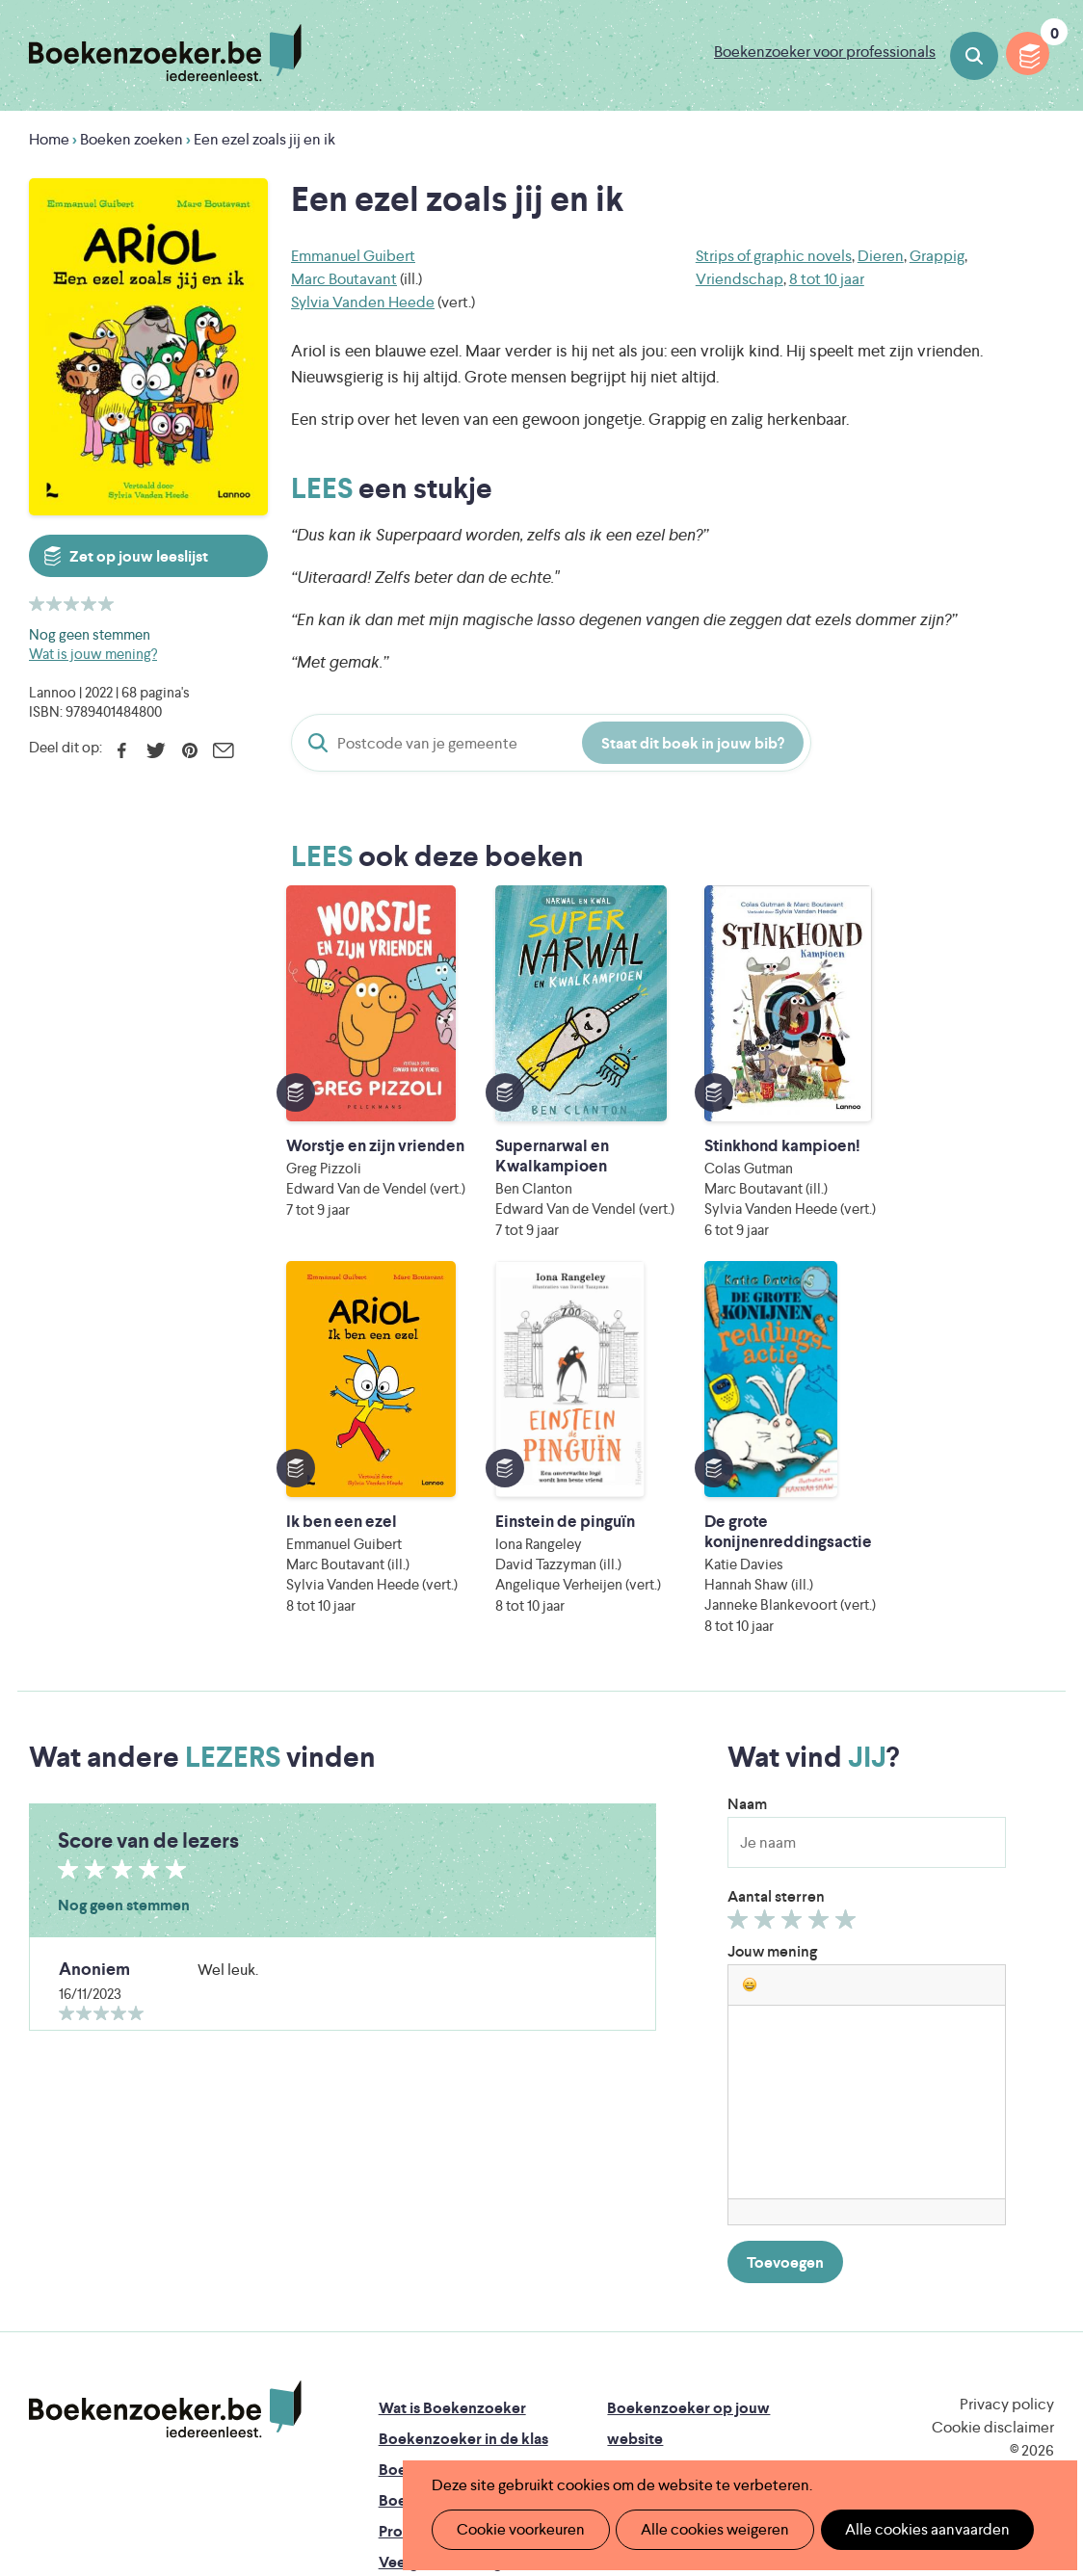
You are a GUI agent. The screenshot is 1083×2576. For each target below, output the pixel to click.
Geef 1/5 (740, 1608)
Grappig (937, 256)
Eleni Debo (523, 2416)
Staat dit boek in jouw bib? (692, 743)
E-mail (223, 750)
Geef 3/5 (794, 1608)
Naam (747, 1489)
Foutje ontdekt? (434, 2278)
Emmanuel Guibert (353, 256)
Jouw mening (772, 1636)
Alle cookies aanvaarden (906, 2529)
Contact (636, 2247)
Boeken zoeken (974, 56)
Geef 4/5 (821, 1608)
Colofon (636, 2216)
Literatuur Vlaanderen (452, 2363)
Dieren (881, 256)
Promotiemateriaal (443, 2216)
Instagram (1036, 2173)
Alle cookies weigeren (702, 2529)
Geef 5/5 (848, 1608)
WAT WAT (553, 2389)
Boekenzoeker (165, 53)
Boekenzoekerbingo (450, 2185)
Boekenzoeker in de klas (463, 2124)
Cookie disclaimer (993, 2112)
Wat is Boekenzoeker (452, 2093)
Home (49, 139)
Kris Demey (692, 2416)
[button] (749, 1669)
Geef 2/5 (767, 1608)
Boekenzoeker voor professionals (825, 51)
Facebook (122, 750)
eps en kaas (869, 2416)
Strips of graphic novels (774, 256)
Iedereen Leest (658, 2336)
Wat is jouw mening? (93, 653)
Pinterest (189, 750)
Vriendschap (739, 279)
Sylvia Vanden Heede (363, 302)
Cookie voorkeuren (516, 2529)
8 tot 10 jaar (826, 279)
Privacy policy (1007, 2089)
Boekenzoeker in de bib (461, 2154)
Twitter (155, 750)
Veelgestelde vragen (448, 2247)
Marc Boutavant (344, 279)
